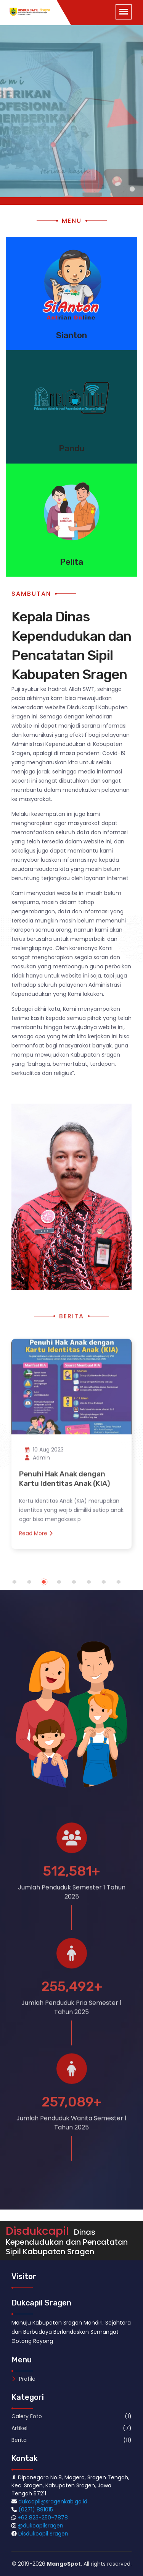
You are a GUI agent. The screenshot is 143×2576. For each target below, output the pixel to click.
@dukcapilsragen (40, 2525)
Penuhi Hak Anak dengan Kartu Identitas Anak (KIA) (64, 1484)
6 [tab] (96, 1586)
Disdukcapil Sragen (43, 2533)
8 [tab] (125, 1586)
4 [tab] (66, 1586)
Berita (19, 2440)
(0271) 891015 (35, 2509)
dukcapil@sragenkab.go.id (52, 2501)
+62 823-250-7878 (43, 2517)
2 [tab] (36, 1586)
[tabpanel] (71, 1442)
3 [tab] (51, 1586)
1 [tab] (21, 1586)
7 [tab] (110, 1586)
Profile (23, 2379)
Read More (36, 1538)
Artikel (19, 2428)
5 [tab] (81, 1586)
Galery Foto (26, 2416)
